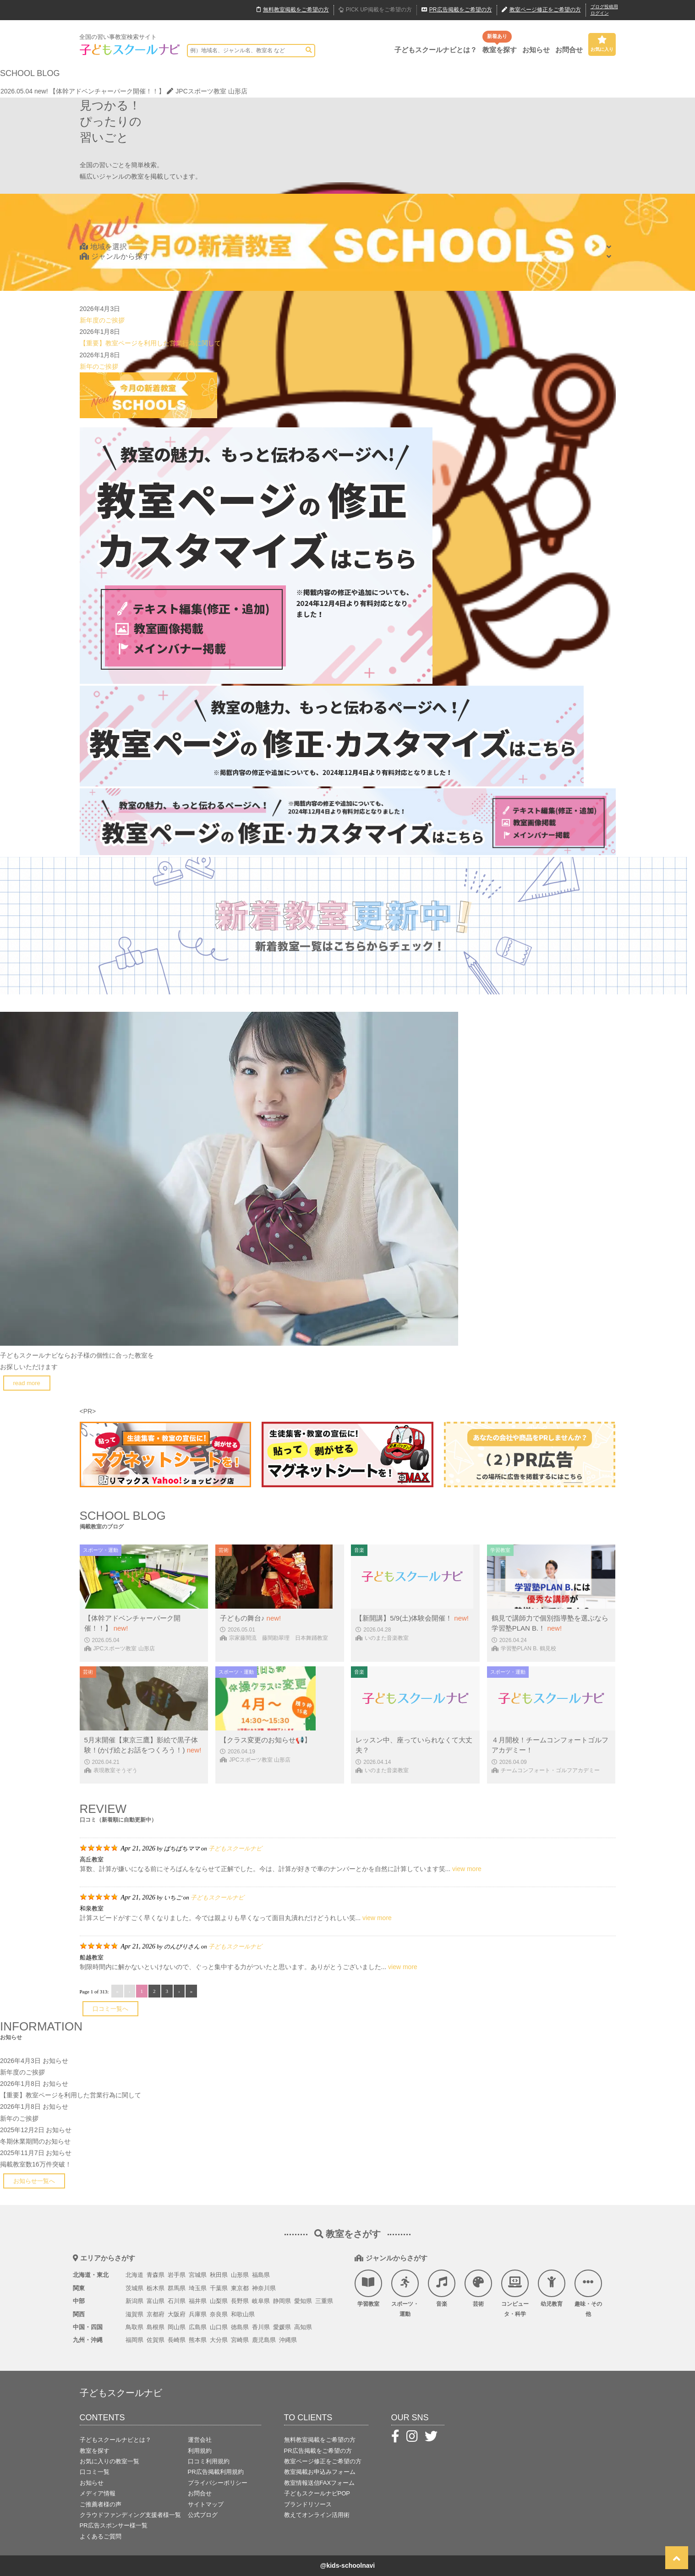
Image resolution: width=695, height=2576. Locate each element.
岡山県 (177, 2327)
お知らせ (536, 50)
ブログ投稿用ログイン (604, 10)
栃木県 (155, 2288)
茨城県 (134, 2288)
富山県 (155, 2301)
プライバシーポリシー (217, 2482)
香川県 (261, 2327)
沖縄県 (288, 2339)
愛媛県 (282, 2327)
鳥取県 (134, 2327)
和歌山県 (243, 2314)
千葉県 (219, 2288)
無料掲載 (293, 10)
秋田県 (219, 2274)
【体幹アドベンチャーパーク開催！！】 (107, 91)
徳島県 (240, 2327)
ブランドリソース (308, 2504)
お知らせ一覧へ (34, 2181)
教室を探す (499, 50)
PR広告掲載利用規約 (216, 2471)
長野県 (240, 2301)
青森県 (155, 2274)
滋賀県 (134, 2314)
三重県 (324, 2301)
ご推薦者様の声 (100, 2504)
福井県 (198, 2301)
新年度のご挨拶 (102, 320)
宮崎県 (240, 2339)
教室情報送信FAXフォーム (319, 2482)
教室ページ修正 (541, 10)
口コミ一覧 (94, 2471)
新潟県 (134, 2301)
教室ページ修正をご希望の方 (322, 2461)
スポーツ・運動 (405, 2293)
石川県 (177, 2301)
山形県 (240, 2274)
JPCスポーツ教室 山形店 (207, 91)
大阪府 (177, 2314)
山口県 (219, 2327)
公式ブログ (203, 2514)
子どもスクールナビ (235, 1848)
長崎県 (177, 2339)
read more (26, 1383)
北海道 (134, 2274)
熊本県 (198, 2339)
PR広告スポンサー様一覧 (114, 2525)
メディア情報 (97, 2493)
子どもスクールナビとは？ (435, 50)
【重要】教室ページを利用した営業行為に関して (150, 343)
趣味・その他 (588, 2293)
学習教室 (368, 2288)
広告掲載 (456, 10)
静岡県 (282, 2301)
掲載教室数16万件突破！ (35, 2164)
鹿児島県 (264, 2339)
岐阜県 (261, 2301)
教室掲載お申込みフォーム (320, 2471)
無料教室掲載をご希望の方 (320, 2439)
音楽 (441, 2288)
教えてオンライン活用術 (317, 2514)
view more (467, 1868)
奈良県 (219, 2314)
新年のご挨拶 (99, 366)
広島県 (198, 2327)
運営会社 (200, 2439)
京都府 (155, 2314)
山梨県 (219, 2301)
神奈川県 (264, 2288)
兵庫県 (198, 2314)
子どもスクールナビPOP (317, 2493)
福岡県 (134, 2339)
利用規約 (200, 2450)
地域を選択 (103, 247)
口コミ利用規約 (209, 2461)
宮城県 (198, 2274)
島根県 (155, 2327)
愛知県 (303, 2301)
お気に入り (602, 43)
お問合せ (569, 50)
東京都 (240, 2288)
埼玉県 (198, 2288)
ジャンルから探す (115, 256)
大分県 (219, 2339)
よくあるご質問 (100, 2536)
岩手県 (177, 2274)
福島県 (261, 2274)
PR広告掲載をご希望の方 (318, 2450)
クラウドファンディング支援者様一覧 (130, 2514)
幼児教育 (551, 2288)
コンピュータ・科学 (515, 2293)
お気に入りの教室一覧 (109, 2461)
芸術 (478, 2288)
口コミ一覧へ (110, 2009)
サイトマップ (206, 2504)
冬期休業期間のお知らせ (35, 2141)
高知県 (303, 2327)
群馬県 (177, 2288)
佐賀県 (155, 2339)
